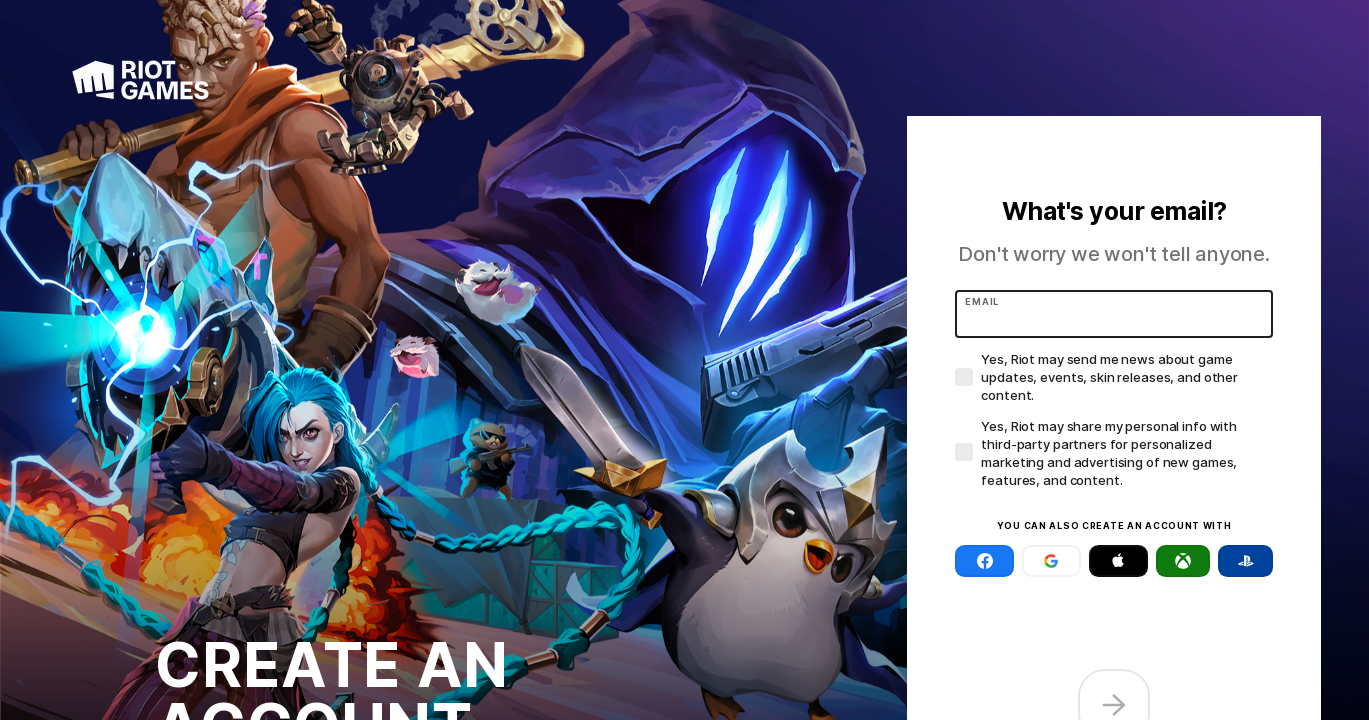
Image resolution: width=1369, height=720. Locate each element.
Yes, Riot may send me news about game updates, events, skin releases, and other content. (1109, 377)
